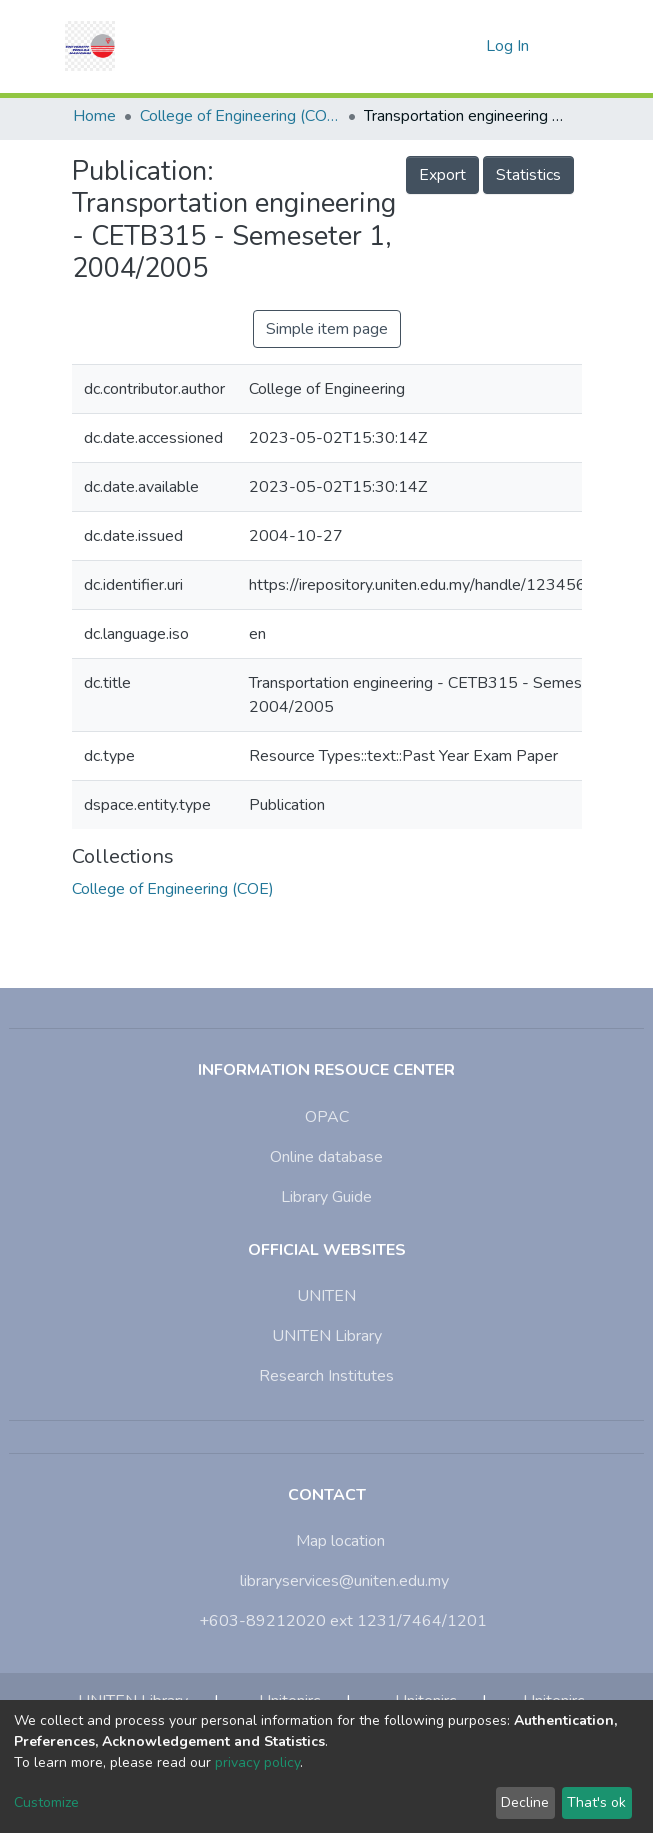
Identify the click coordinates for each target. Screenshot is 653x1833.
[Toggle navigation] (569, 46)
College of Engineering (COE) (240, 116)
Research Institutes (326, 1376)
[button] (464, 46)
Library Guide (326, 1197)
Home (94, 116)
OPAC (327, 1117)
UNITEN (326, 1296)
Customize (46, 1802)
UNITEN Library (327, 1336)
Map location (340, 1541)
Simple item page (327, 329)
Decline (525, 1802)
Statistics (528, 175)
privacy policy (257, 1762)
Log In (509, 46)
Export (442, 175)
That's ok (596, 1802)
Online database (326, 1157)
